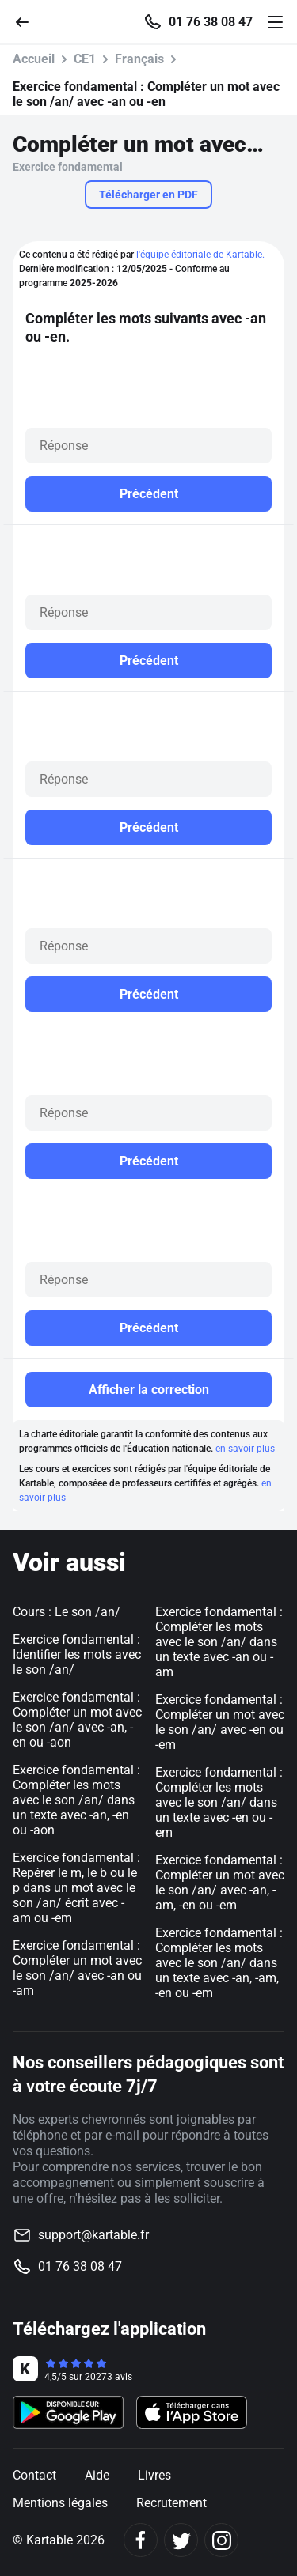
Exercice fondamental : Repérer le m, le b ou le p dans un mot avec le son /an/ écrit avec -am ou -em (76, 1887)
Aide (97, 2475)
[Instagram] (221, 2540)
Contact (34, 2475)
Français (139, 58)
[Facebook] (141, 2540)
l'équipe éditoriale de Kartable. (200, 254)
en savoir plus (245, 1448)
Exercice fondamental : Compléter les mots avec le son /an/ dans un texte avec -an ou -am (219, 1641)
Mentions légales (60, 2502)
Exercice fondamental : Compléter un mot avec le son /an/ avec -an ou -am (77, 1968)
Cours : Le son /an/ (66, 1611)
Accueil (34, 58)
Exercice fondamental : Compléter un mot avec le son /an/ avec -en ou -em (219, 1722)
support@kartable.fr (93, 2234)
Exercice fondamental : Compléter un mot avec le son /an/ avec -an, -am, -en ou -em (219, 1883)
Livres (154, 2475)
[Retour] (28, 20)
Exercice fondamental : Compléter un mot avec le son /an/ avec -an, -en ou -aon (77, 1720)
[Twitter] (181, 2540)
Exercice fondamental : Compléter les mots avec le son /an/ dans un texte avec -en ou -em (219, 1802)
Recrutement (171, 2502)
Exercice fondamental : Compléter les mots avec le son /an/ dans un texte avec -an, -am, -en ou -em (219, 1962)
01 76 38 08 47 (211, 22)
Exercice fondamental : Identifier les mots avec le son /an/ (77, 1654)
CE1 (85, 58)
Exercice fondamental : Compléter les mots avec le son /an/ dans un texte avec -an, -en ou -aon (76, 1800)
